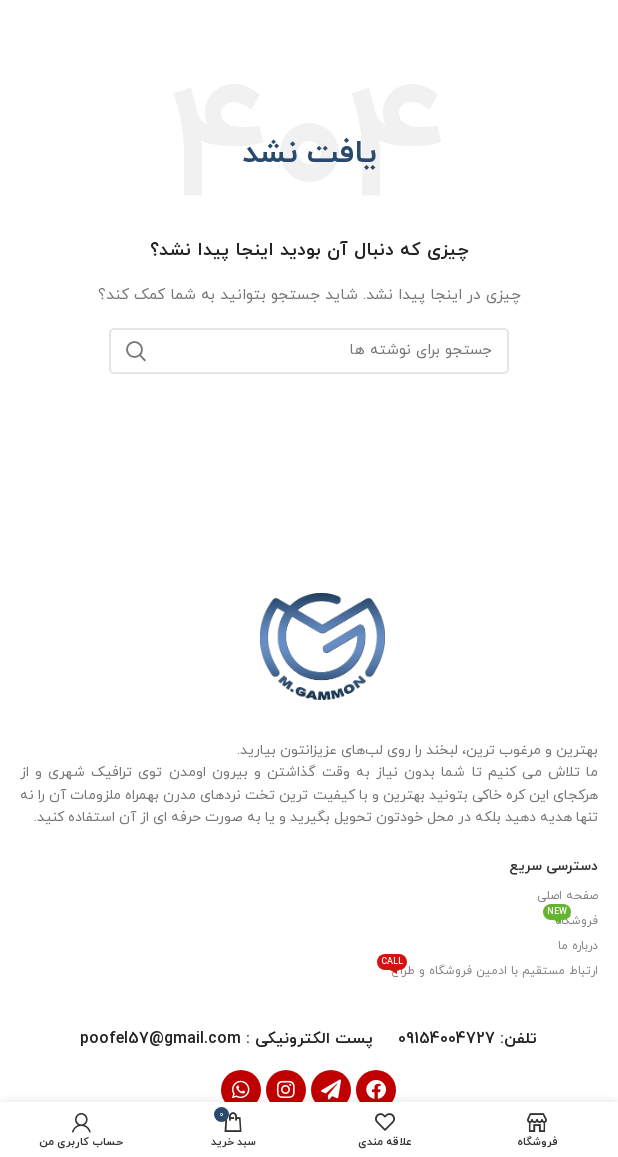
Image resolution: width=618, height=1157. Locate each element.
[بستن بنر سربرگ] (25, 25)
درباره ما (578, 945)
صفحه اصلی (567, 895)
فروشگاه (570, 918)
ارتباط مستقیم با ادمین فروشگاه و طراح (487, 968)
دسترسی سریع (553, 865)
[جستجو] (309, 350)
